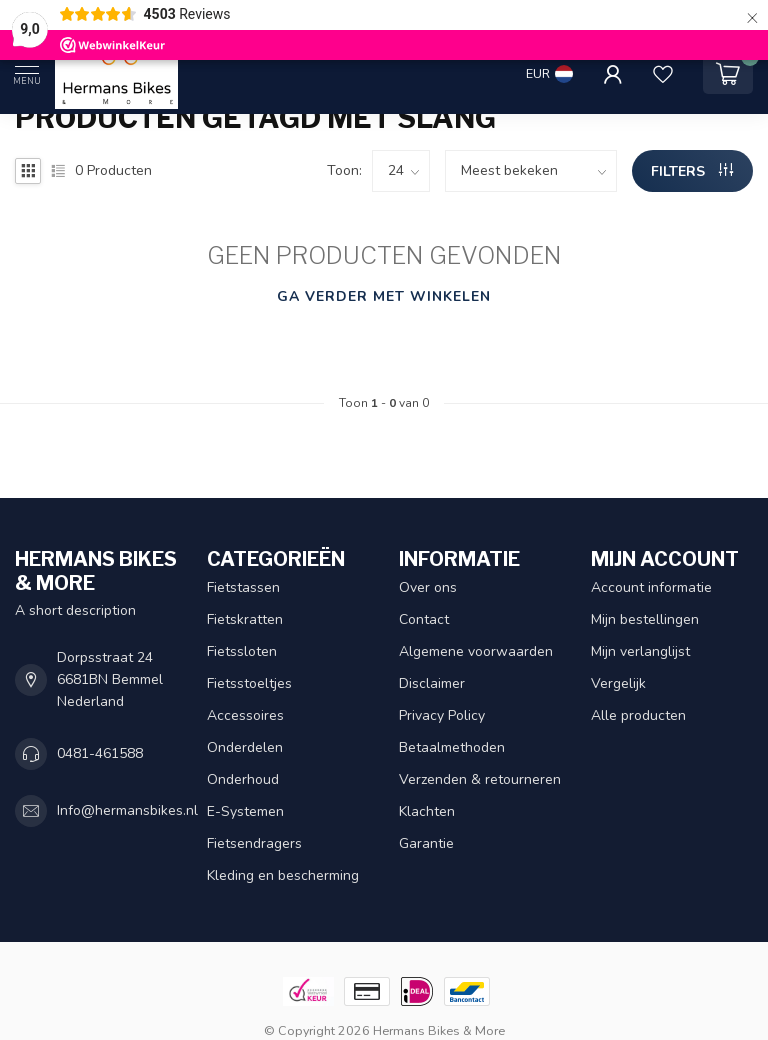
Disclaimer (432, 683)
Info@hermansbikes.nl (127, 810)
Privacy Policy (442, 715)
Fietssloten (242, 651)
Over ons (428, 587)
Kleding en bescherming (283, 875)
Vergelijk (618, 683)
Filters (692, 171)
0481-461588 (100, 753)
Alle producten (638, 715)
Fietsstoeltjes (249, 683)
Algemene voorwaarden (476, 651)
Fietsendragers (254, 843)
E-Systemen (245, 811)
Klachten (427, 811)
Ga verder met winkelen (384, 296)
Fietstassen (243, 587)
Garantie (426, 843)
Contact (424, 619)
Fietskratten (245, 619)
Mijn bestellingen (645, 619)
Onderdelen (245, 747)
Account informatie (651, 587)
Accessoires (245, 715)
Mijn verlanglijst (640, 651)
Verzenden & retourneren (480, 779)
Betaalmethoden (452, 747)
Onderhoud (243, 779)
